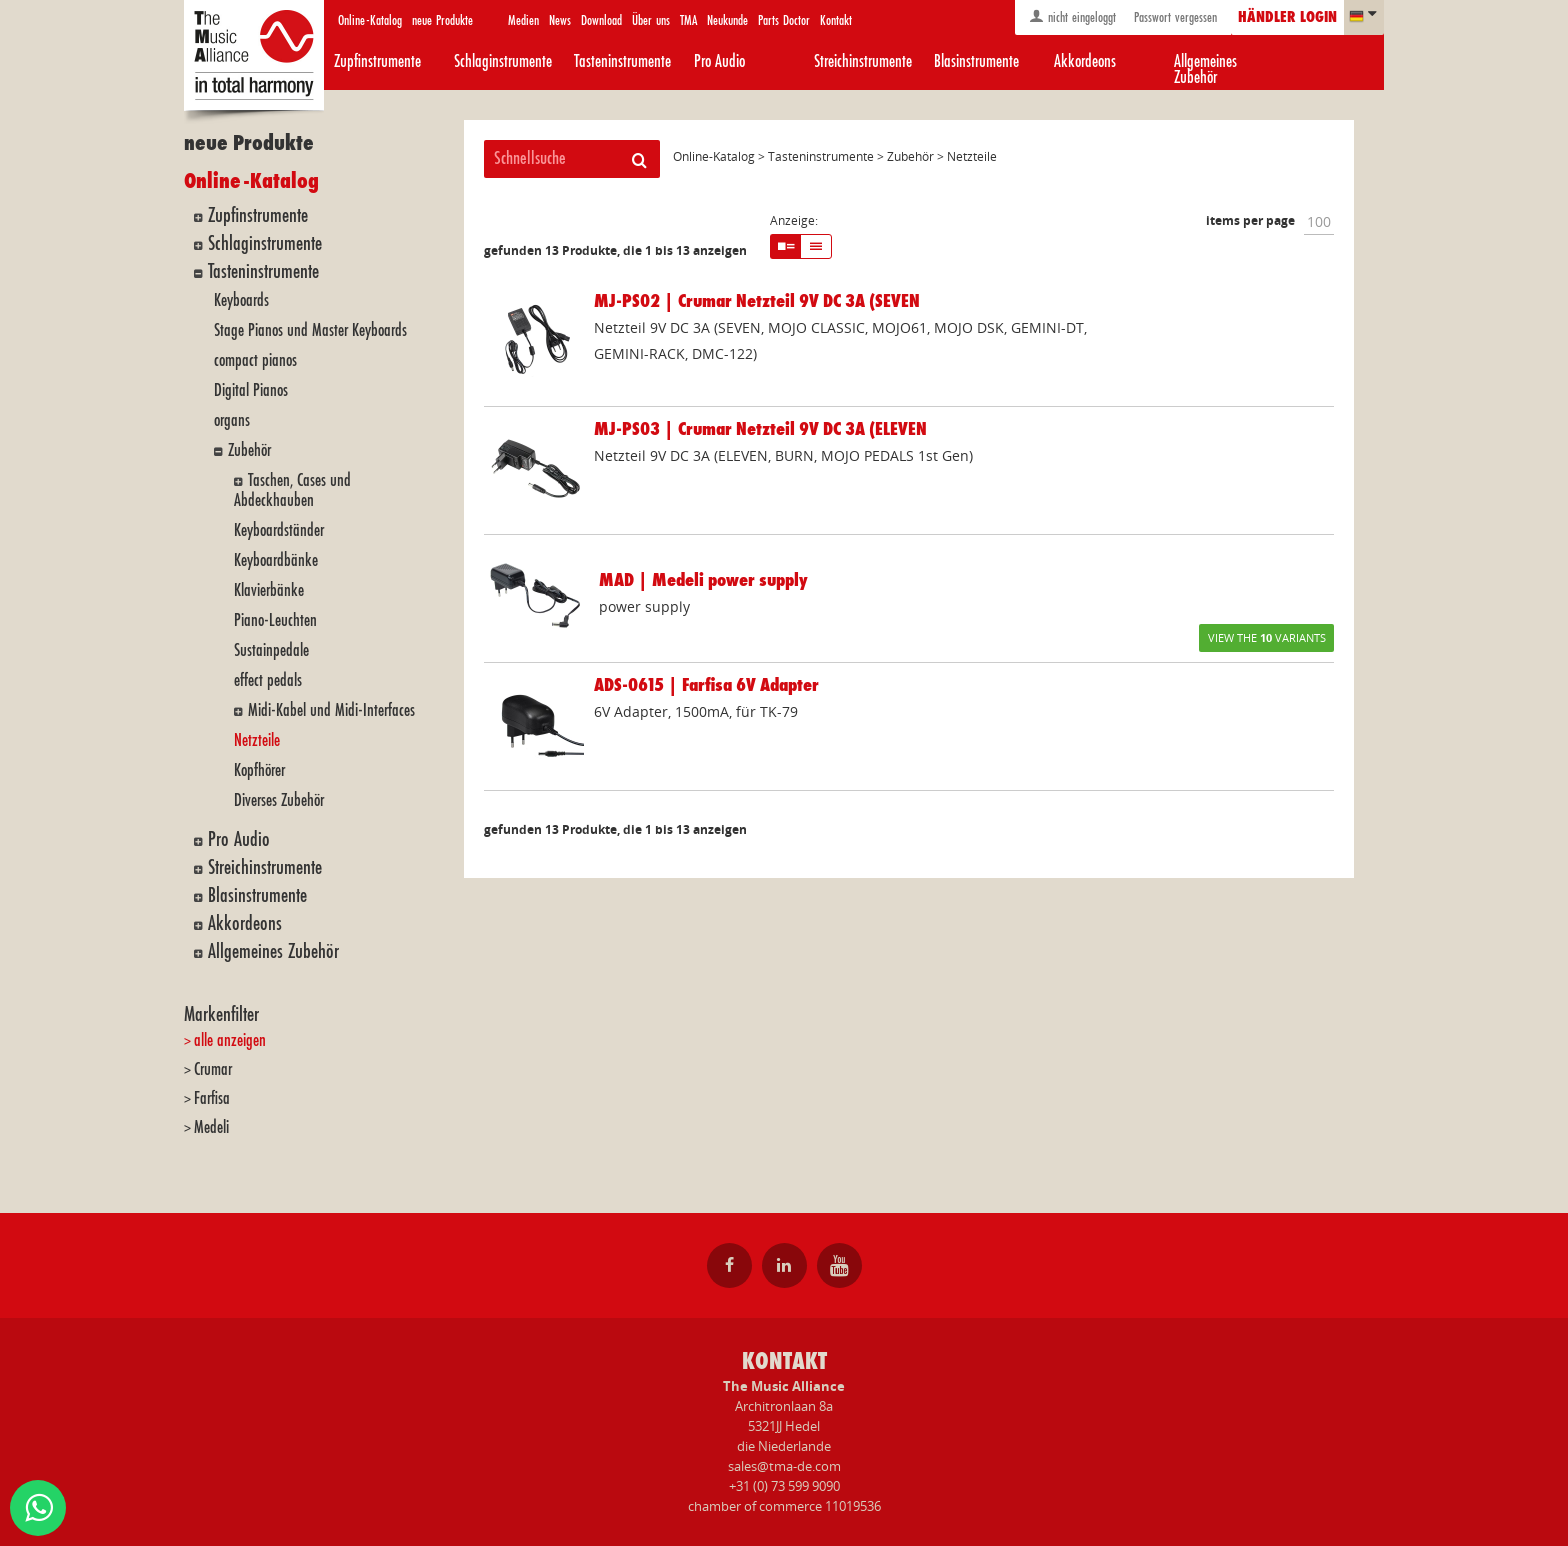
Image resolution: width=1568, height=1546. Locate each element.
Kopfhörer (259, 770)
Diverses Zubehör (279, 800)
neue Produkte (442, 20)
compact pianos (255, 360)
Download (601, 20)
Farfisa (212, 1098)
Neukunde (727, 20)
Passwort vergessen (1173, 17)
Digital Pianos (251, 390)
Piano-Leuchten (275, 620)
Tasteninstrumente (622, 61)
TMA (688, 20)
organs (232, 420)
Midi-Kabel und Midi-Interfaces (331, 710)
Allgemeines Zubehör (1205, 69)
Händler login (1287, 18)
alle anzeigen (230, 1040)
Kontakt (836, 20)
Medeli (211, 1127)
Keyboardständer (279, 530)
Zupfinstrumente (377, 61)
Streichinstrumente (863, 61)
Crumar (213, 1069)
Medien (523, 20)
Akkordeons (1085, 61)
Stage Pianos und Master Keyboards (310, 330)
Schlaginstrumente (503, 61)
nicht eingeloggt (1072, 16)
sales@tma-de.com (784, 1466)
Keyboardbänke (276, 560)
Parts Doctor (784, 20)
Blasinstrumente (976, 61)
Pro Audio (719, 61)
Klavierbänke (269, 590)
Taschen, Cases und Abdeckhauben (292, 490)
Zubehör (249, 450)
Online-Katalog (370, 20)
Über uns (651, 20)
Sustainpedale (271, 650)
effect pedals (268, 680)
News (560, 20)
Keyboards (241, 300)
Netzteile (257, 740)
